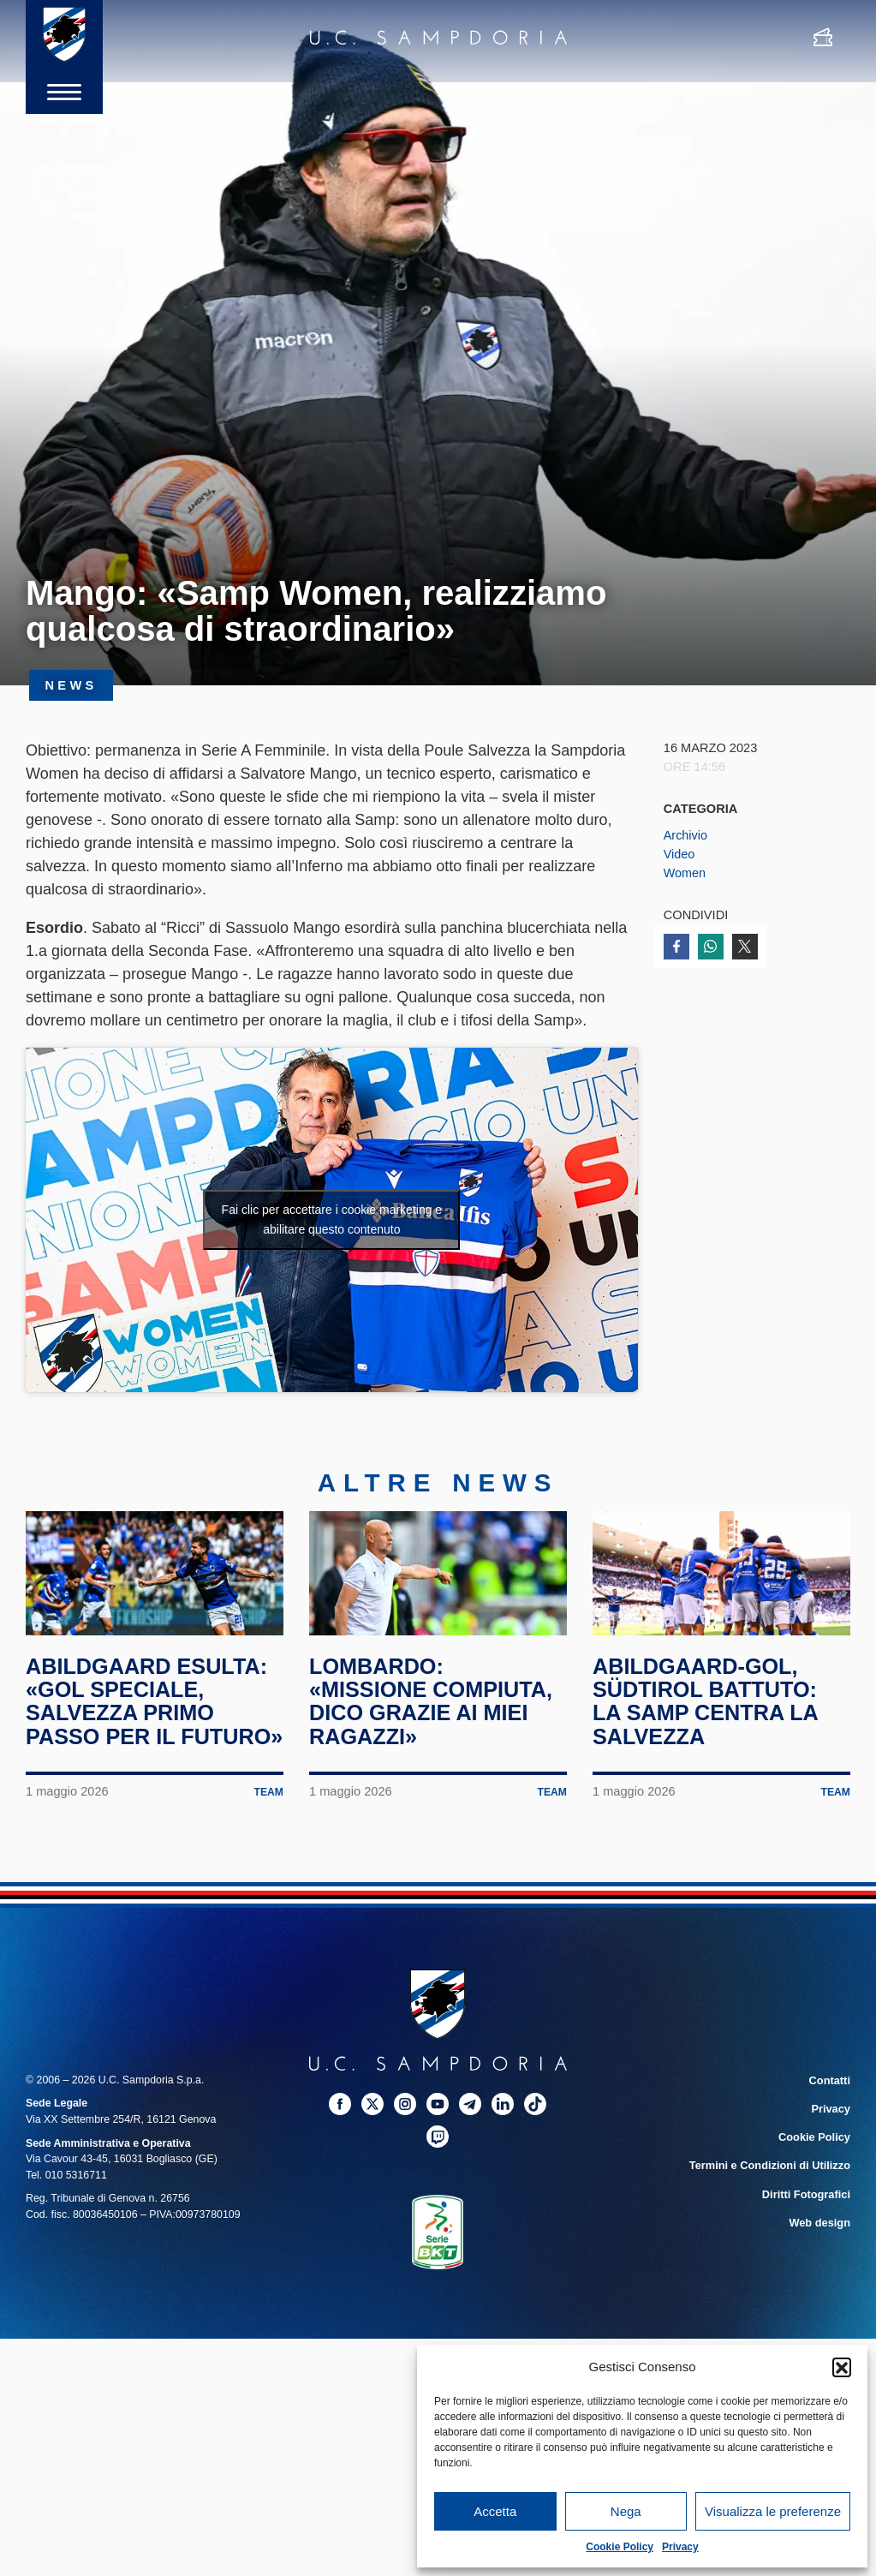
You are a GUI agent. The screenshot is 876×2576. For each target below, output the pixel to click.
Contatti (830, 2124)
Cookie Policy (619, 2547)
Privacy (680, 2547)
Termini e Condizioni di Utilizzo (772, 2207)
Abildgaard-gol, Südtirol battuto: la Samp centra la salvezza (709, 1721)
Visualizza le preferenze (773, 2511)
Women (685, 873)
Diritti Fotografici (807, 2234)
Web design (820, 2262)
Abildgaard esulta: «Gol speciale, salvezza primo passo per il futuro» (150, 1732)
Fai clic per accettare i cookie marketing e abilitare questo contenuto (332, 1219)
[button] (841, 2367)
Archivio (686, 835)
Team (268, 1836)
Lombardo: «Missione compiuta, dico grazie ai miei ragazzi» (434, 1721)
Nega (626, 2511)
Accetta (495, 2511)
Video (679, 854)
